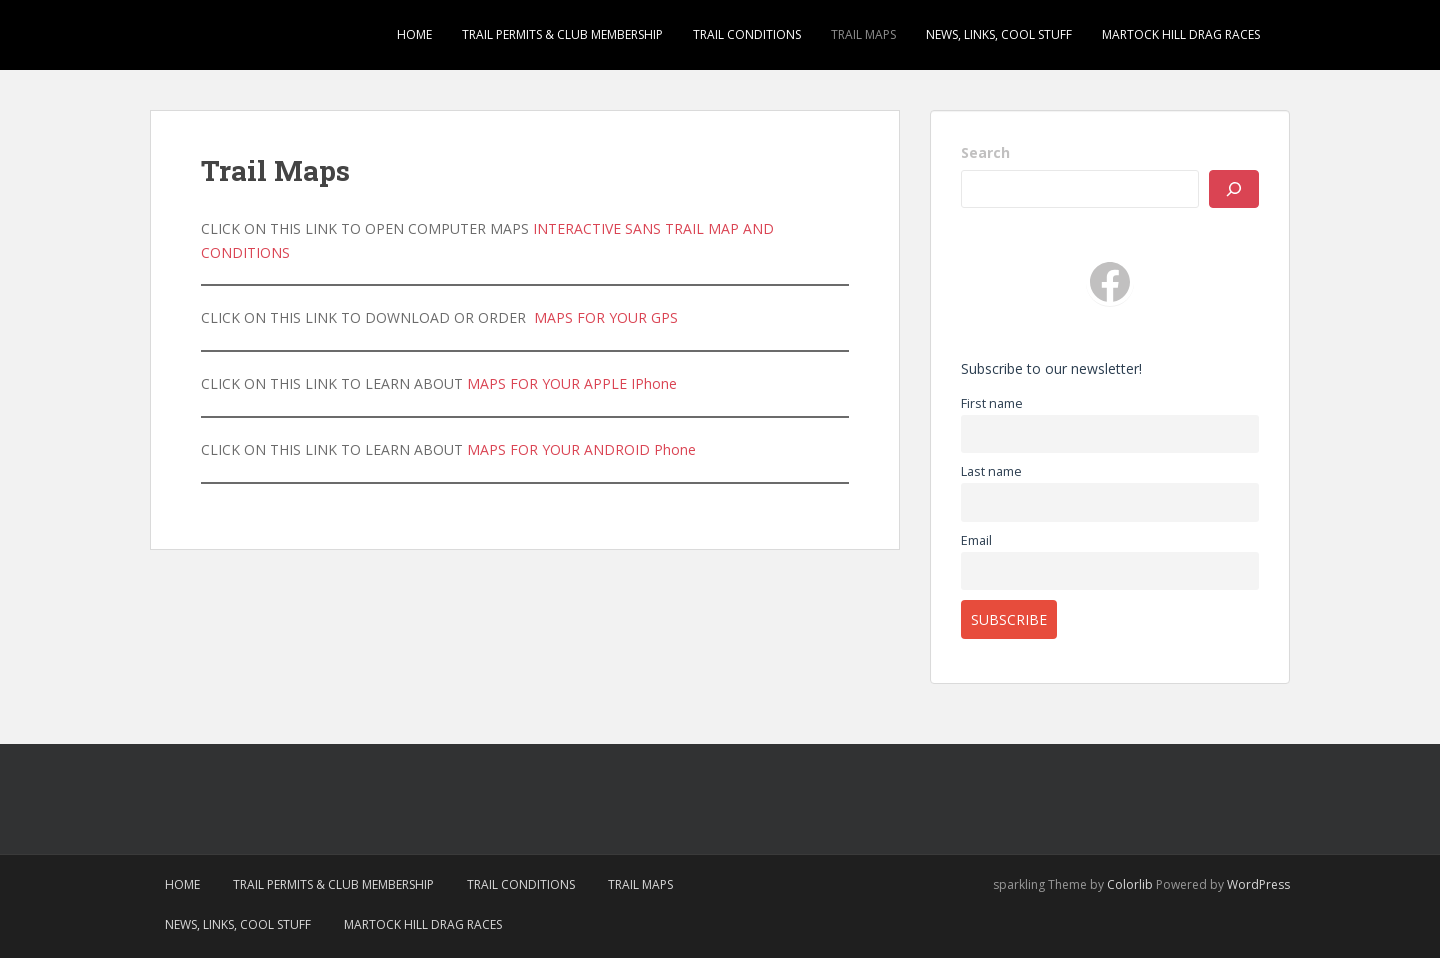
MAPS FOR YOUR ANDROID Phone (581, 449)
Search (985, 152)
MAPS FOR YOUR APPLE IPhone (572, 383)
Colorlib (1130, 884)
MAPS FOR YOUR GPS (606, 317)
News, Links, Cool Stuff (999, 34)
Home (414, 34)
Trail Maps (863, 34)
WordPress (1258, 884)
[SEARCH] (1234, 189)
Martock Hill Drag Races (1181, 34)
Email (976, 540)
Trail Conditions (747, 34)
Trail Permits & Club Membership (562, 34)
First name (992, 403)
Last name (991, 471)
